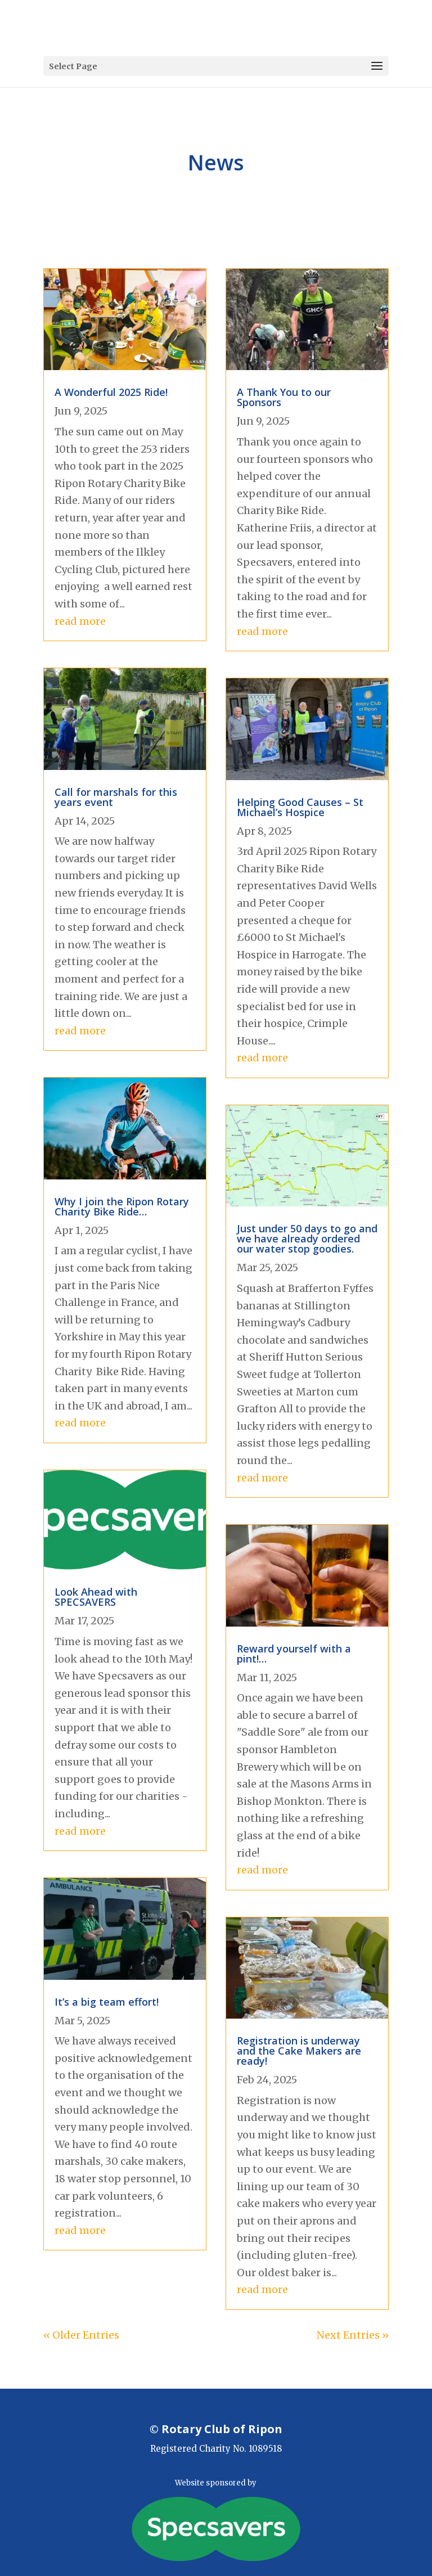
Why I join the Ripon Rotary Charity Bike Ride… (122, 1206)
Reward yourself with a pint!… (294, 1653)
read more (80, 621)
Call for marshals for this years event (116, 797)
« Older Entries (81, 2335)
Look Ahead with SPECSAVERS (96, 1597)
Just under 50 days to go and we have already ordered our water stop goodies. (307, 1238)
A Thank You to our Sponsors (284, 397)
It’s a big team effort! (107, 2001)
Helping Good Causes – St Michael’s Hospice (300, 807)
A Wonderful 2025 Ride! (111, 392)
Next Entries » (353, 2335)
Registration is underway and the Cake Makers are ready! (299, 2051)
